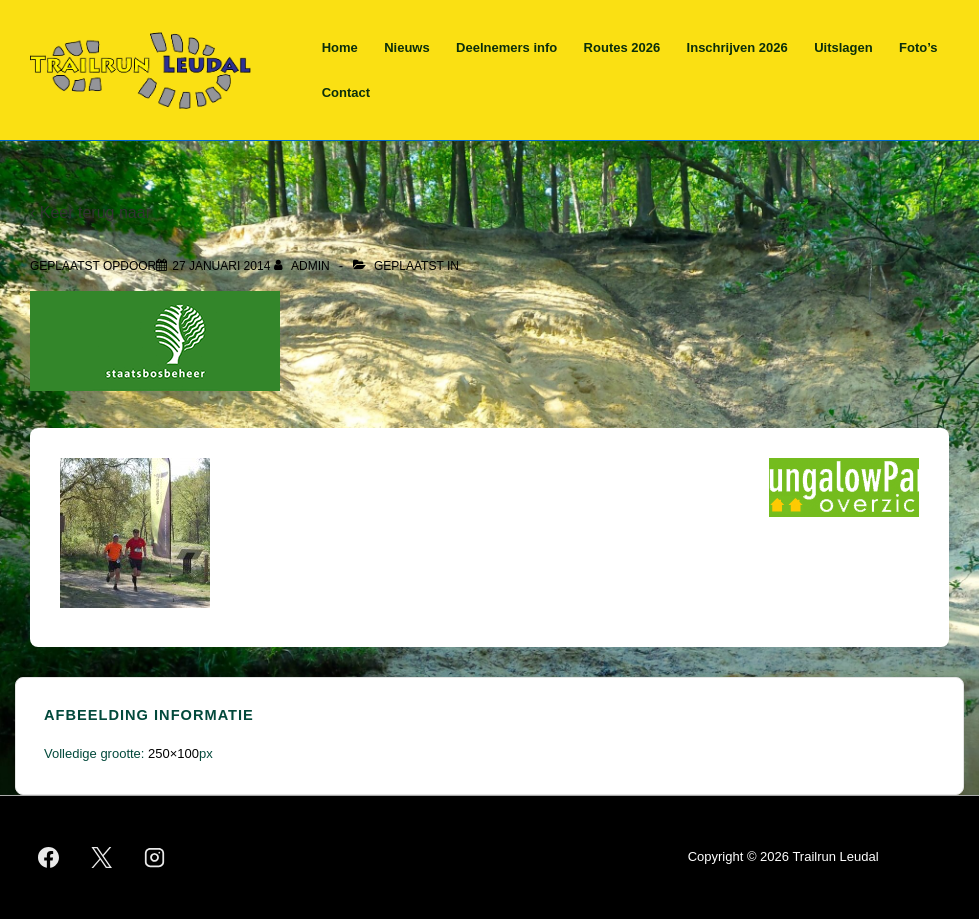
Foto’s (918, 47)
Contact (346, 92)
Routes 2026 (622, 47)
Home (340, 47)
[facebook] (49, 857)
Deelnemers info (506, 47)
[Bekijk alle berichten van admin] (303, 266)
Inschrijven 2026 (737, 47)
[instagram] (155, 857)
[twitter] (102, 857)
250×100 (173, 753)
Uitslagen (843, 47)
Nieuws (407, 47)
